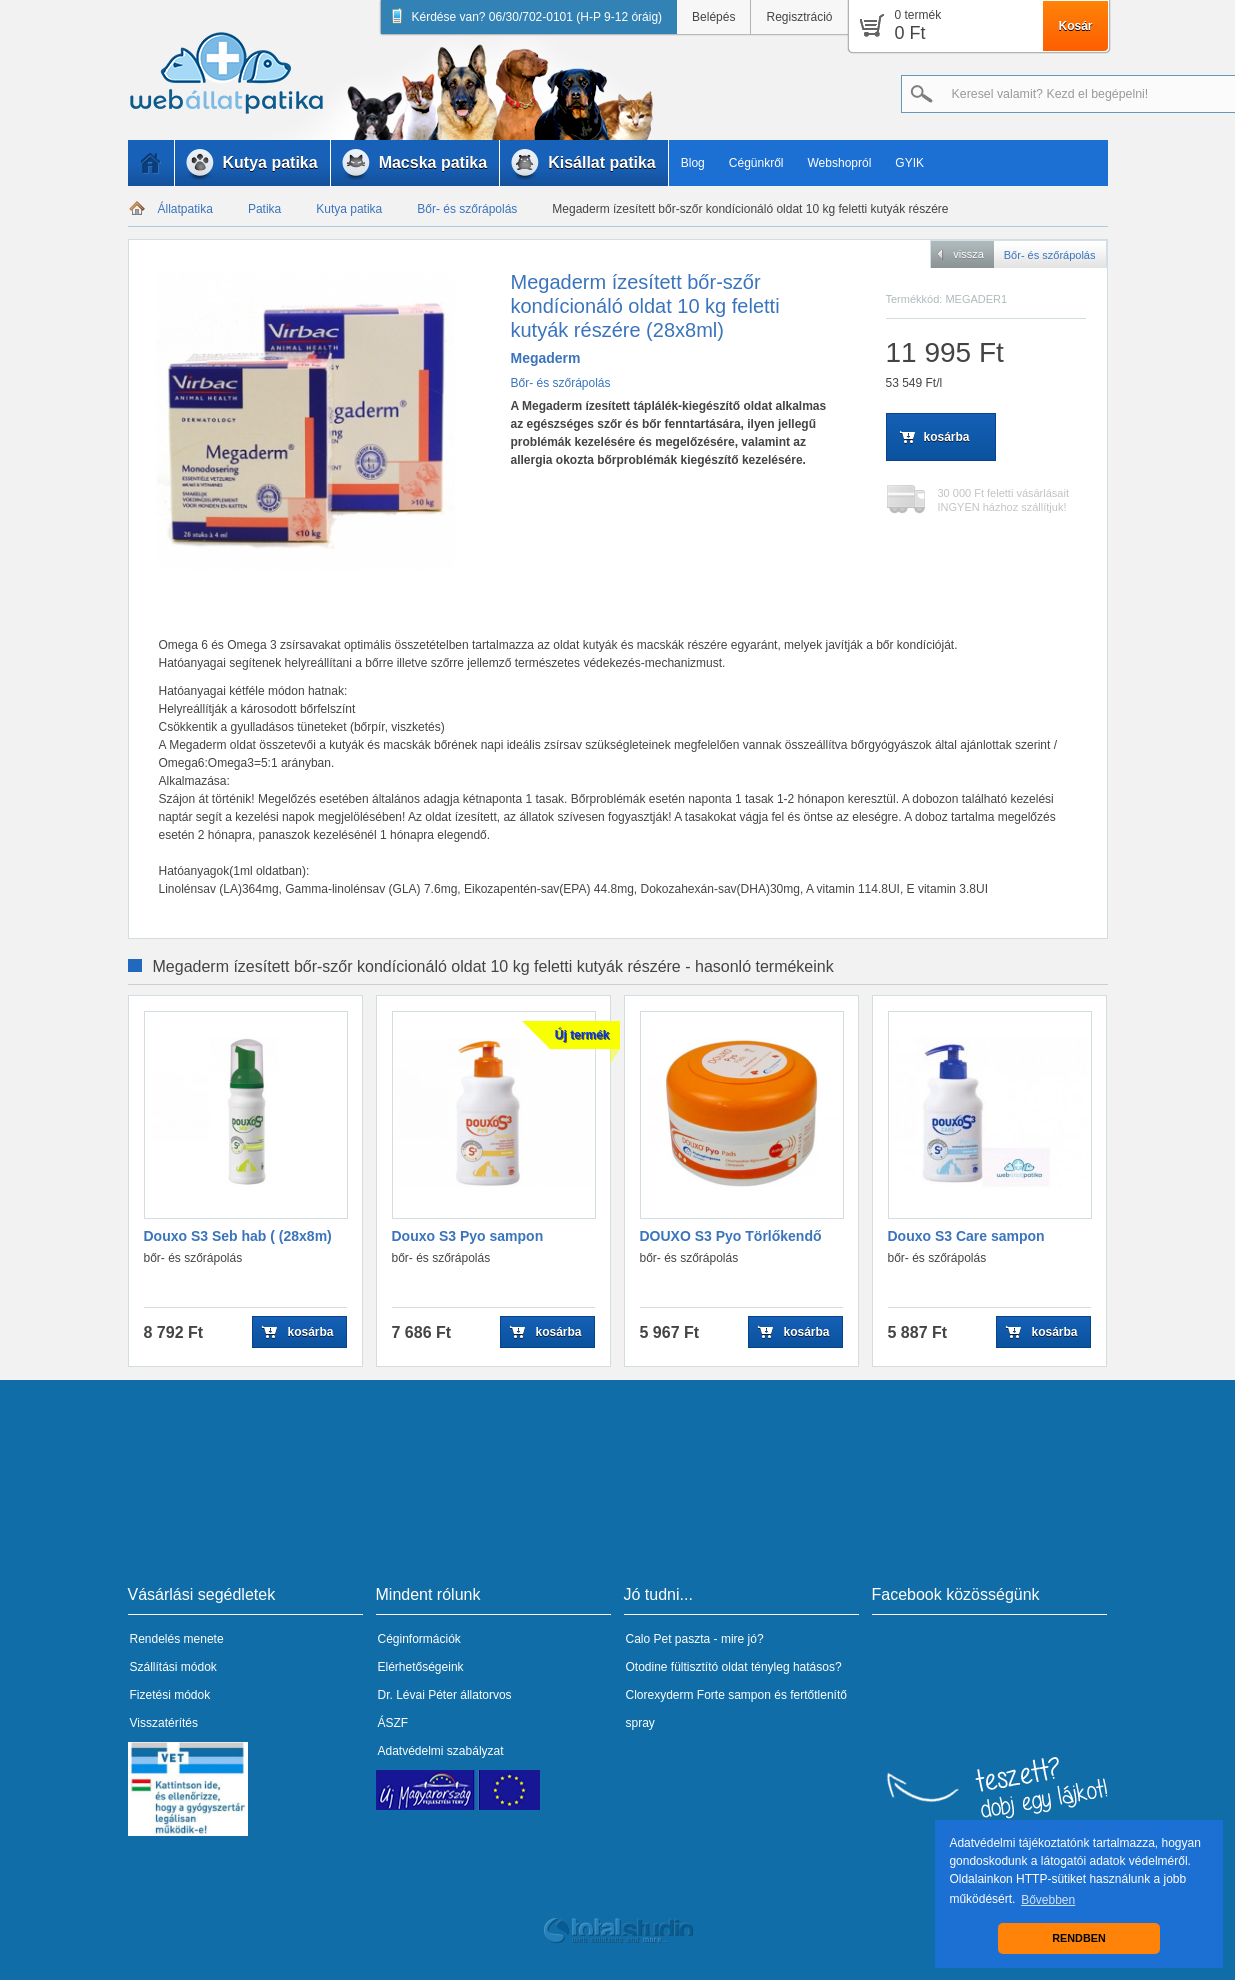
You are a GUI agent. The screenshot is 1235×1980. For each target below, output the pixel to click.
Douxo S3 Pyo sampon (468, 1236)
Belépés (713, 17)
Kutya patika (349, 209)
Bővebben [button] (1048, 1900)
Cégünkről (756, 163)
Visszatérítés (164, 1723)
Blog (693, 163)
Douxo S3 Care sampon (966, 1236)
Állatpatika (185, 209)
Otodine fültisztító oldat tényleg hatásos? (734, 1667)
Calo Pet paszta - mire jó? (695, 1639)
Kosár (1075, 26)
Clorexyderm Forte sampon (698, 1695)
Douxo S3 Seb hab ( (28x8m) (238, 1236)
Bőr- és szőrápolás (467, 209)
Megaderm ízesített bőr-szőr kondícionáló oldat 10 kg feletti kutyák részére (750, 209)
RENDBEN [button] (1078, 1938)
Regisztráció (799, 17)
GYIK (909, 163)
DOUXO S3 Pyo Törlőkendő (731, 1236)
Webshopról (840, 163)
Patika (264, 209)
